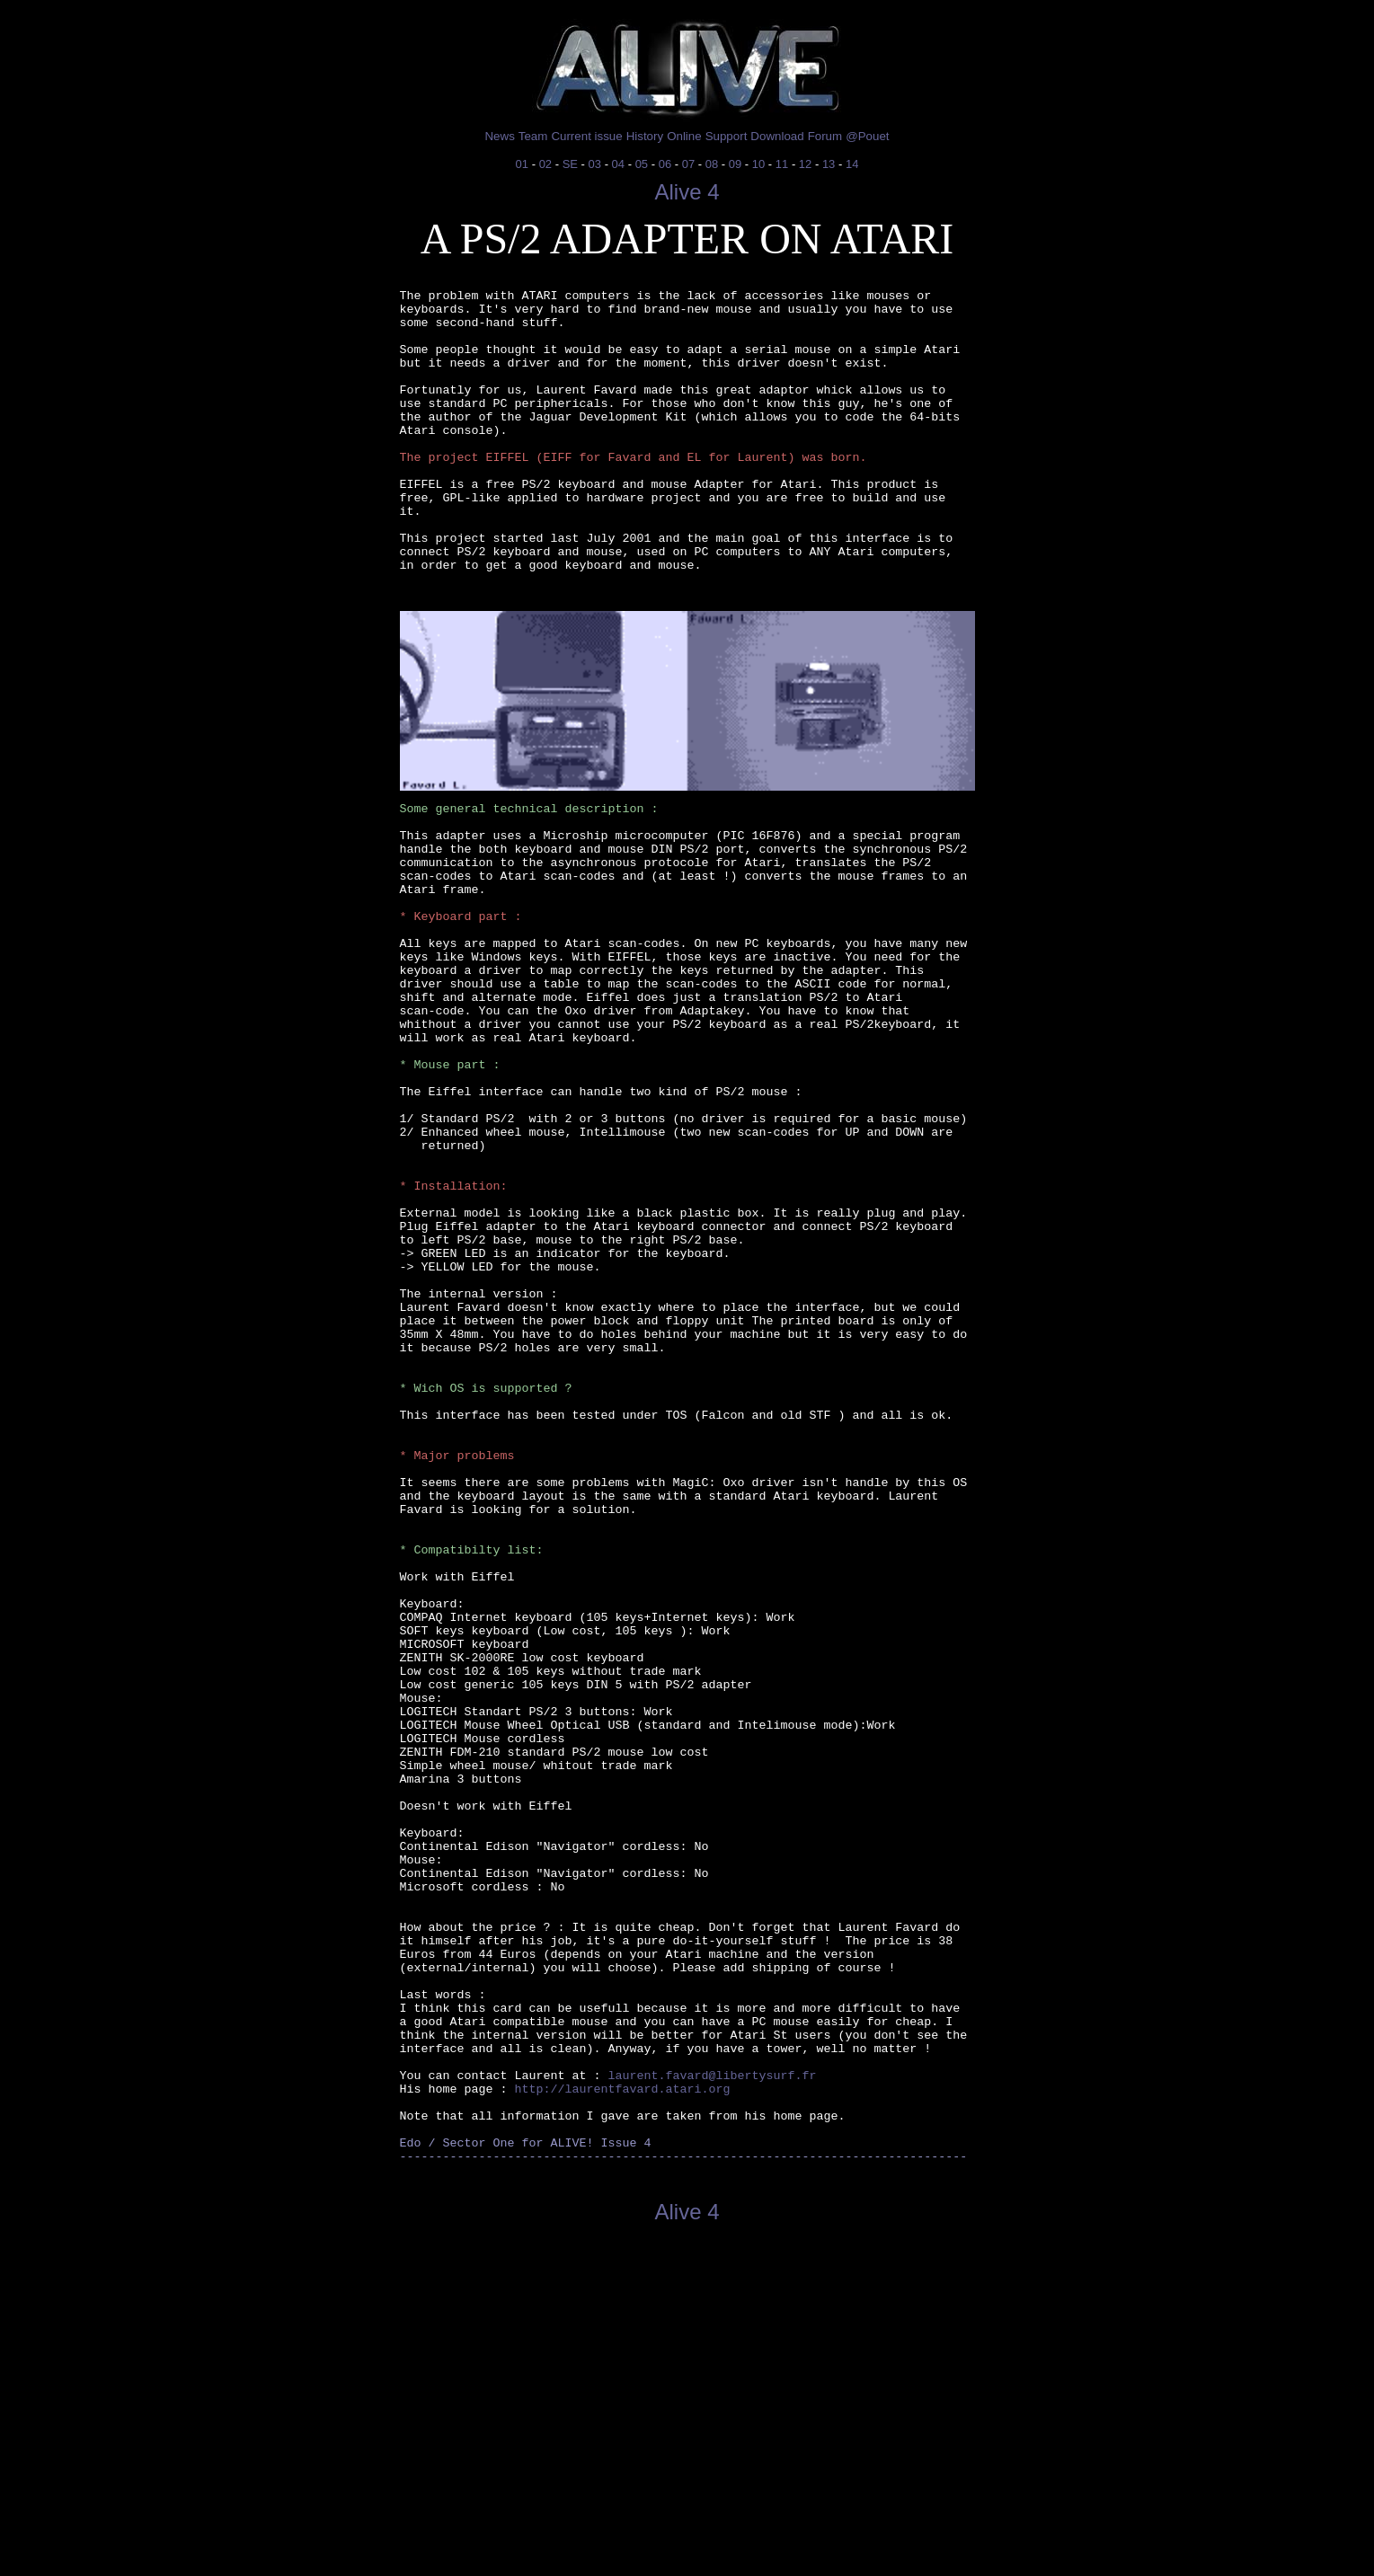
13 (828, 164)
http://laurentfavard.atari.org (622, 2409)
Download (776, 136)
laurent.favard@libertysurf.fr (711, 2393)
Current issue (586, 136)
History (644, 136)
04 (618, 164)
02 (545, 164)
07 (688, 164)
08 (711, 164)
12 (805, 164)
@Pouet (867, 136)
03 (595, 164)
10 (758, 164)
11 (782, 164)
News (499, 136)
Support (726, 136)
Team (533, 136)
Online (684, 136)
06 (665, 164)
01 (522, 164)
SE (570, 164)
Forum (825, 136)
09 (735, 164)
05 (641, 164)
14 (852, 164)
